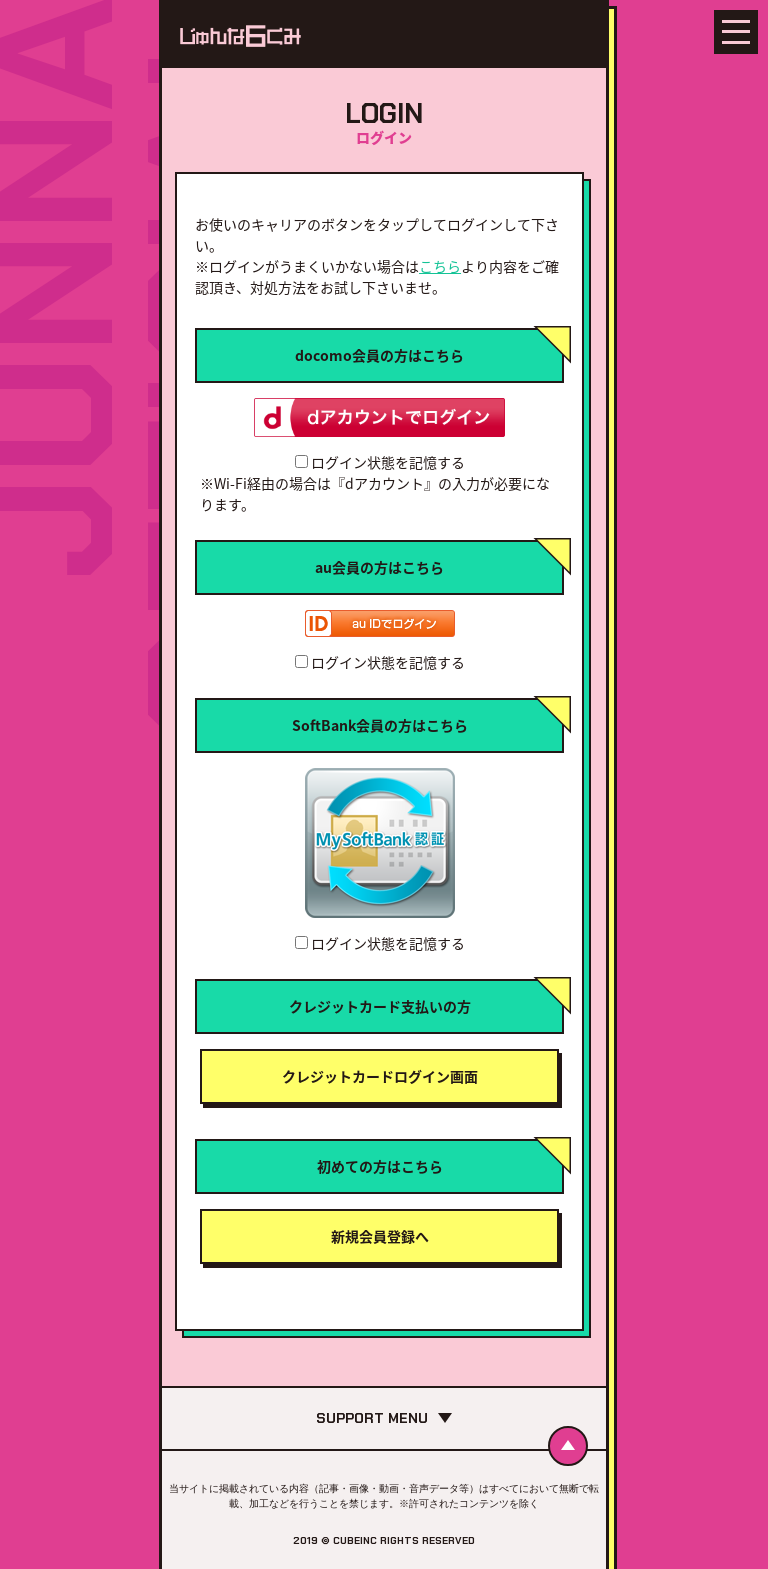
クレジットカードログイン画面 (380, 1076)
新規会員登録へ (380, 1236)
